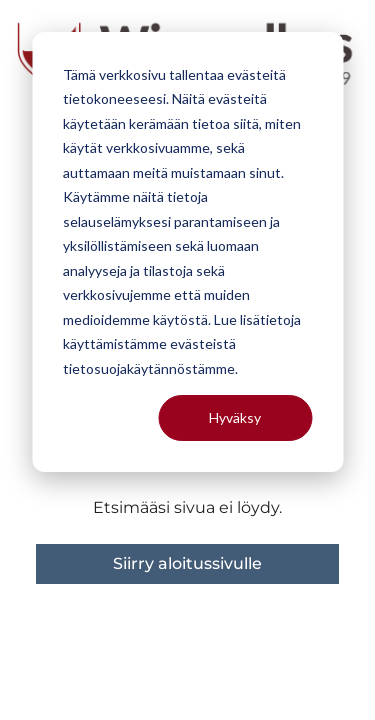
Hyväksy (235, 417)
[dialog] (187, 252)
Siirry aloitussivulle (187, 563)
